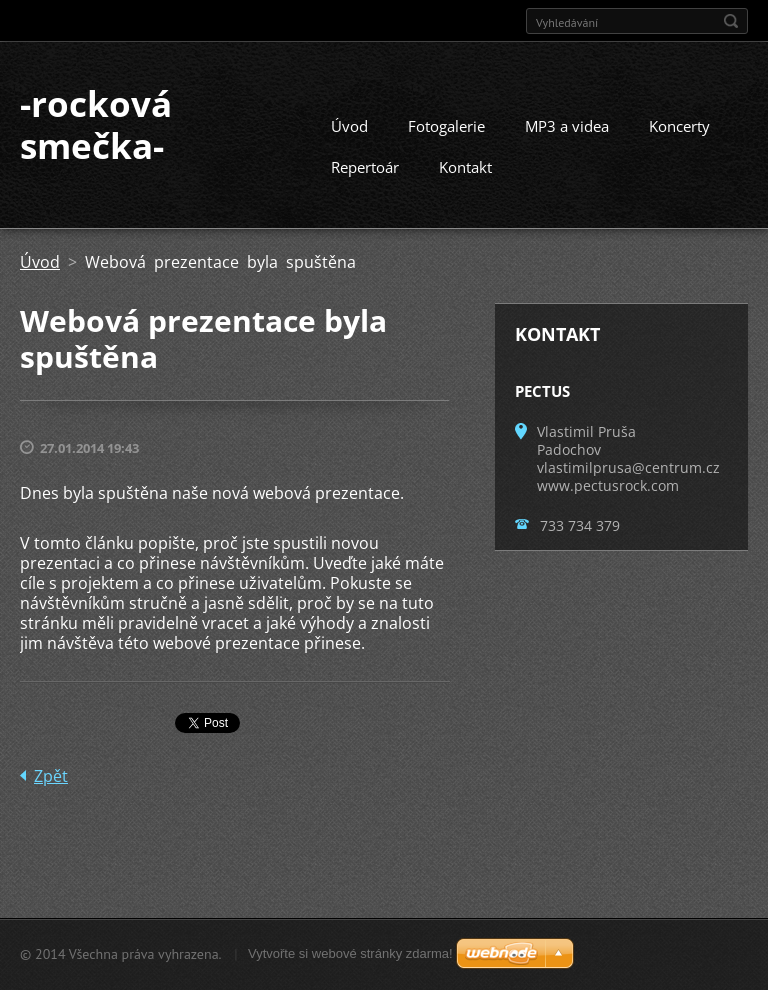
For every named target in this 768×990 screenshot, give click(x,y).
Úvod (349, 126)
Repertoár (365, 167)
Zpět (51, 776)
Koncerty (679, 126)
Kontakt (465, 167)
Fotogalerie (446, 126)
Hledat (731, 21)
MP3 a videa (567, 126)
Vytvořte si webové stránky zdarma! (350, 953)
